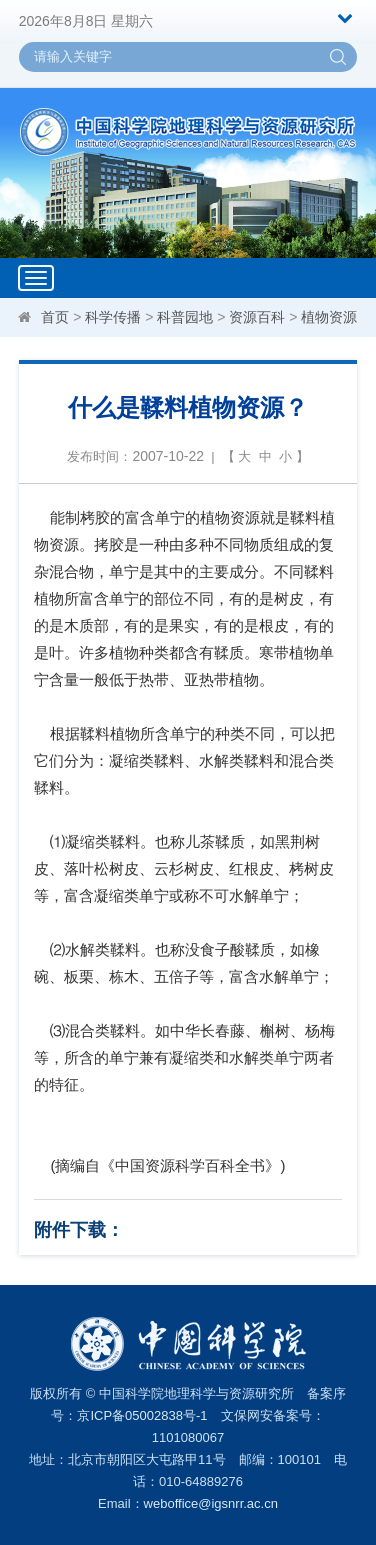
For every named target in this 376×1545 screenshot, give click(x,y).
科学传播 (113, 317)
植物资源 (329, 317)
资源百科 (257, 317)
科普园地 (185, 317)
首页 (55, 317)
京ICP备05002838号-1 (142, 1415)
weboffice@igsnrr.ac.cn (211, 1503)
